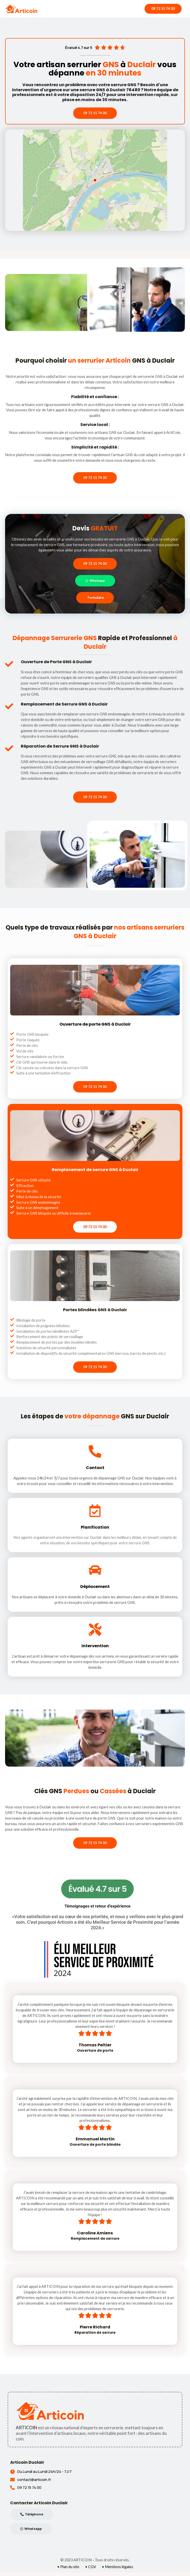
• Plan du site (68, 2570)
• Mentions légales (117, 2570)
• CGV (90, 2570)
